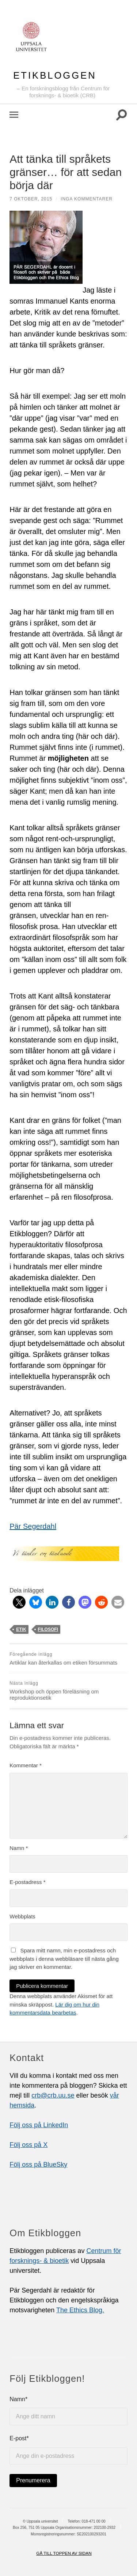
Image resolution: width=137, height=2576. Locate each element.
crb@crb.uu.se (52, 2095)
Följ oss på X (28, 2144)
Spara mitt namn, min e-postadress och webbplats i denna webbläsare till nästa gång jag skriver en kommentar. (64, 1958)
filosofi (48, 1629)
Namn (18, 1848)
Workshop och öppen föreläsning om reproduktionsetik (68, 1691)
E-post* (68, 2449)
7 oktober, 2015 (30, 199)
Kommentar (25, 1765)
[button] (19, 1602)
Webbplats (22, 1916)
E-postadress (27, 1882)
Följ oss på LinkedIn (38, 2125)
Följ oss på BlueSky (38, 2164)
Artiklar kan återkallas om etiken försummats (68, 1659)
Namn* (68, 2410)
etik (21, 1629)
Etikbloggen (54, 75)
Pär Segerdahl (32, 1526)
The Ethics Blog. (80, 2310)
